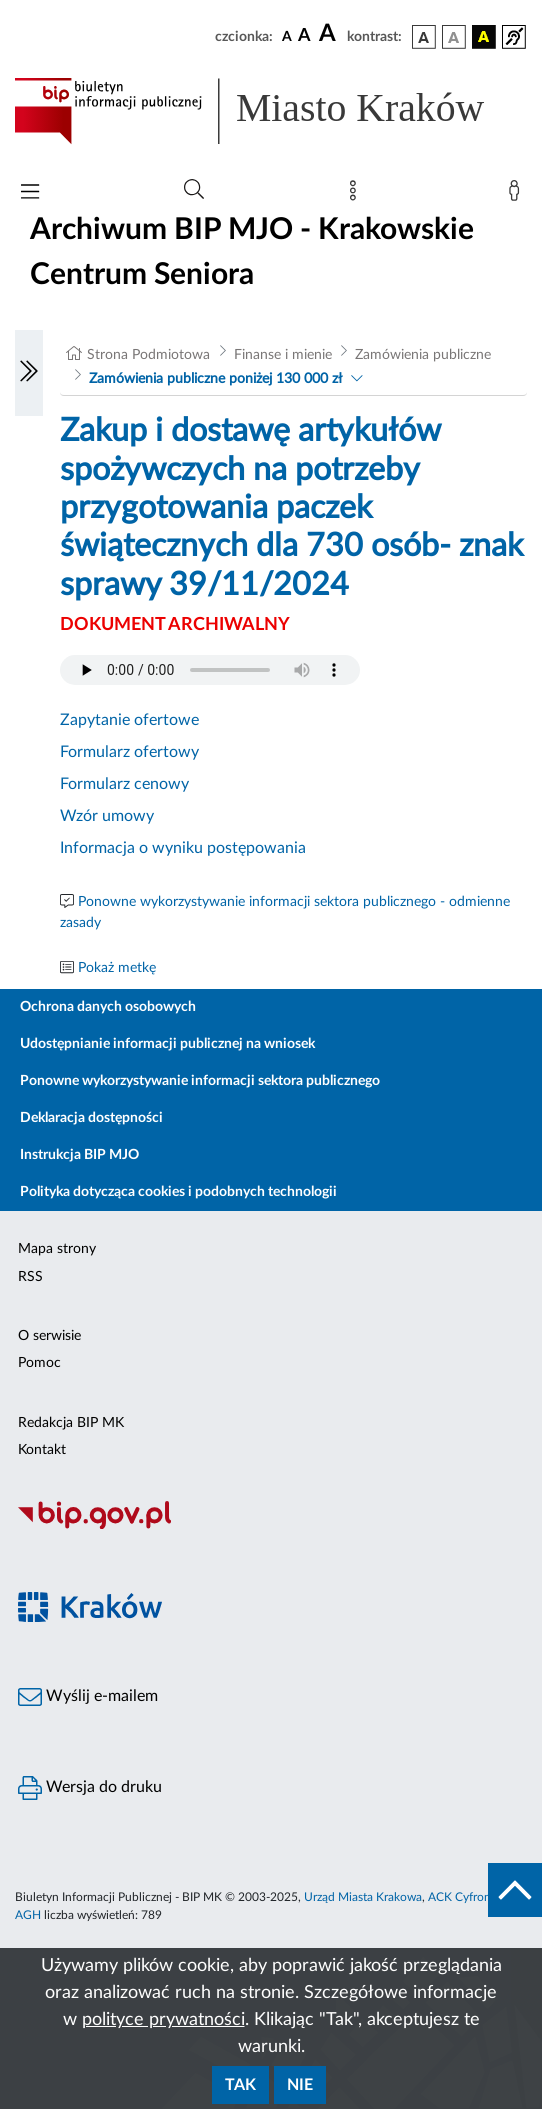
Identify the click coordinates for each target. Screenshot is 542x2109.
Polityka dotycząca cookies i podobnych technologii (178, 1192)
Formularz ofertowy (129, 752)
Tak (240, 2085)
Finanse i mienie (283, 355)
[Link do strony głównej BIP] (271, 111)
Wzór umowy (107, 816)
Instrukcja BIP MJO (79, 1155)
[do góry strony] (515, 1890)
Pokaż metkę (117, 968)
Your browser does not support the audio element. (210, 670)
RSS (30, 1277)
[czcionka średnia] (304, 36)
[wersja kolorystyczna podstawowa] (424, 37)
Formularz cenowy (124, 784)
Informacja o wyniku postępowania (183, 848)
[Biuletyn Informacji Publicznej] (271, 1526)
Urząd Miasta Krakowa (363, 1897)
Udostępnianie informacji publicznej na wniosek (167, 1044)
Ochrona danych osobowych (108, 1007)
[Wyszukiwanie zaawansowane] (194, 190)
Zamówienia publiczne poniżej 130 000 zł (215, 379)
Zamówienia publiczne (423, 355)
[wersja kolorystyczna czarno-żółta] (484, 37)
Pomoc (39, 1363)
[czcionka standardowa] (287, 36)
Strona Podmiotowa (148, 355)
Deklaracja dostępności (91, 1118)
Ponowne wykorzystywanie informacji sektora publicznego (200, 1081)
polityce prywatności (163, 2020)
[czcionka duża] (330, 34)
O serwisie (49, 1336)
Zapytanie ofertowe (129, 720)
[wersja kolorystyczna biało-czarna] (454, 37)
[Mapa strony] (357, 195)
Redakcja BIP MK (71, 1423)
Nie (300, 2085)
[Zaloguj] (518, 195)
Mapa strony (57, 1249)
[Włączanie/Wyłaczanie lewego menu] (29, 373)
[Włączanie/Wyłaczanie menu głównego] (30, 193)
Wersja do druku (90, 1788)
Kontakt (42, 1450)
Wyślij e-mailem (88, 1697)
